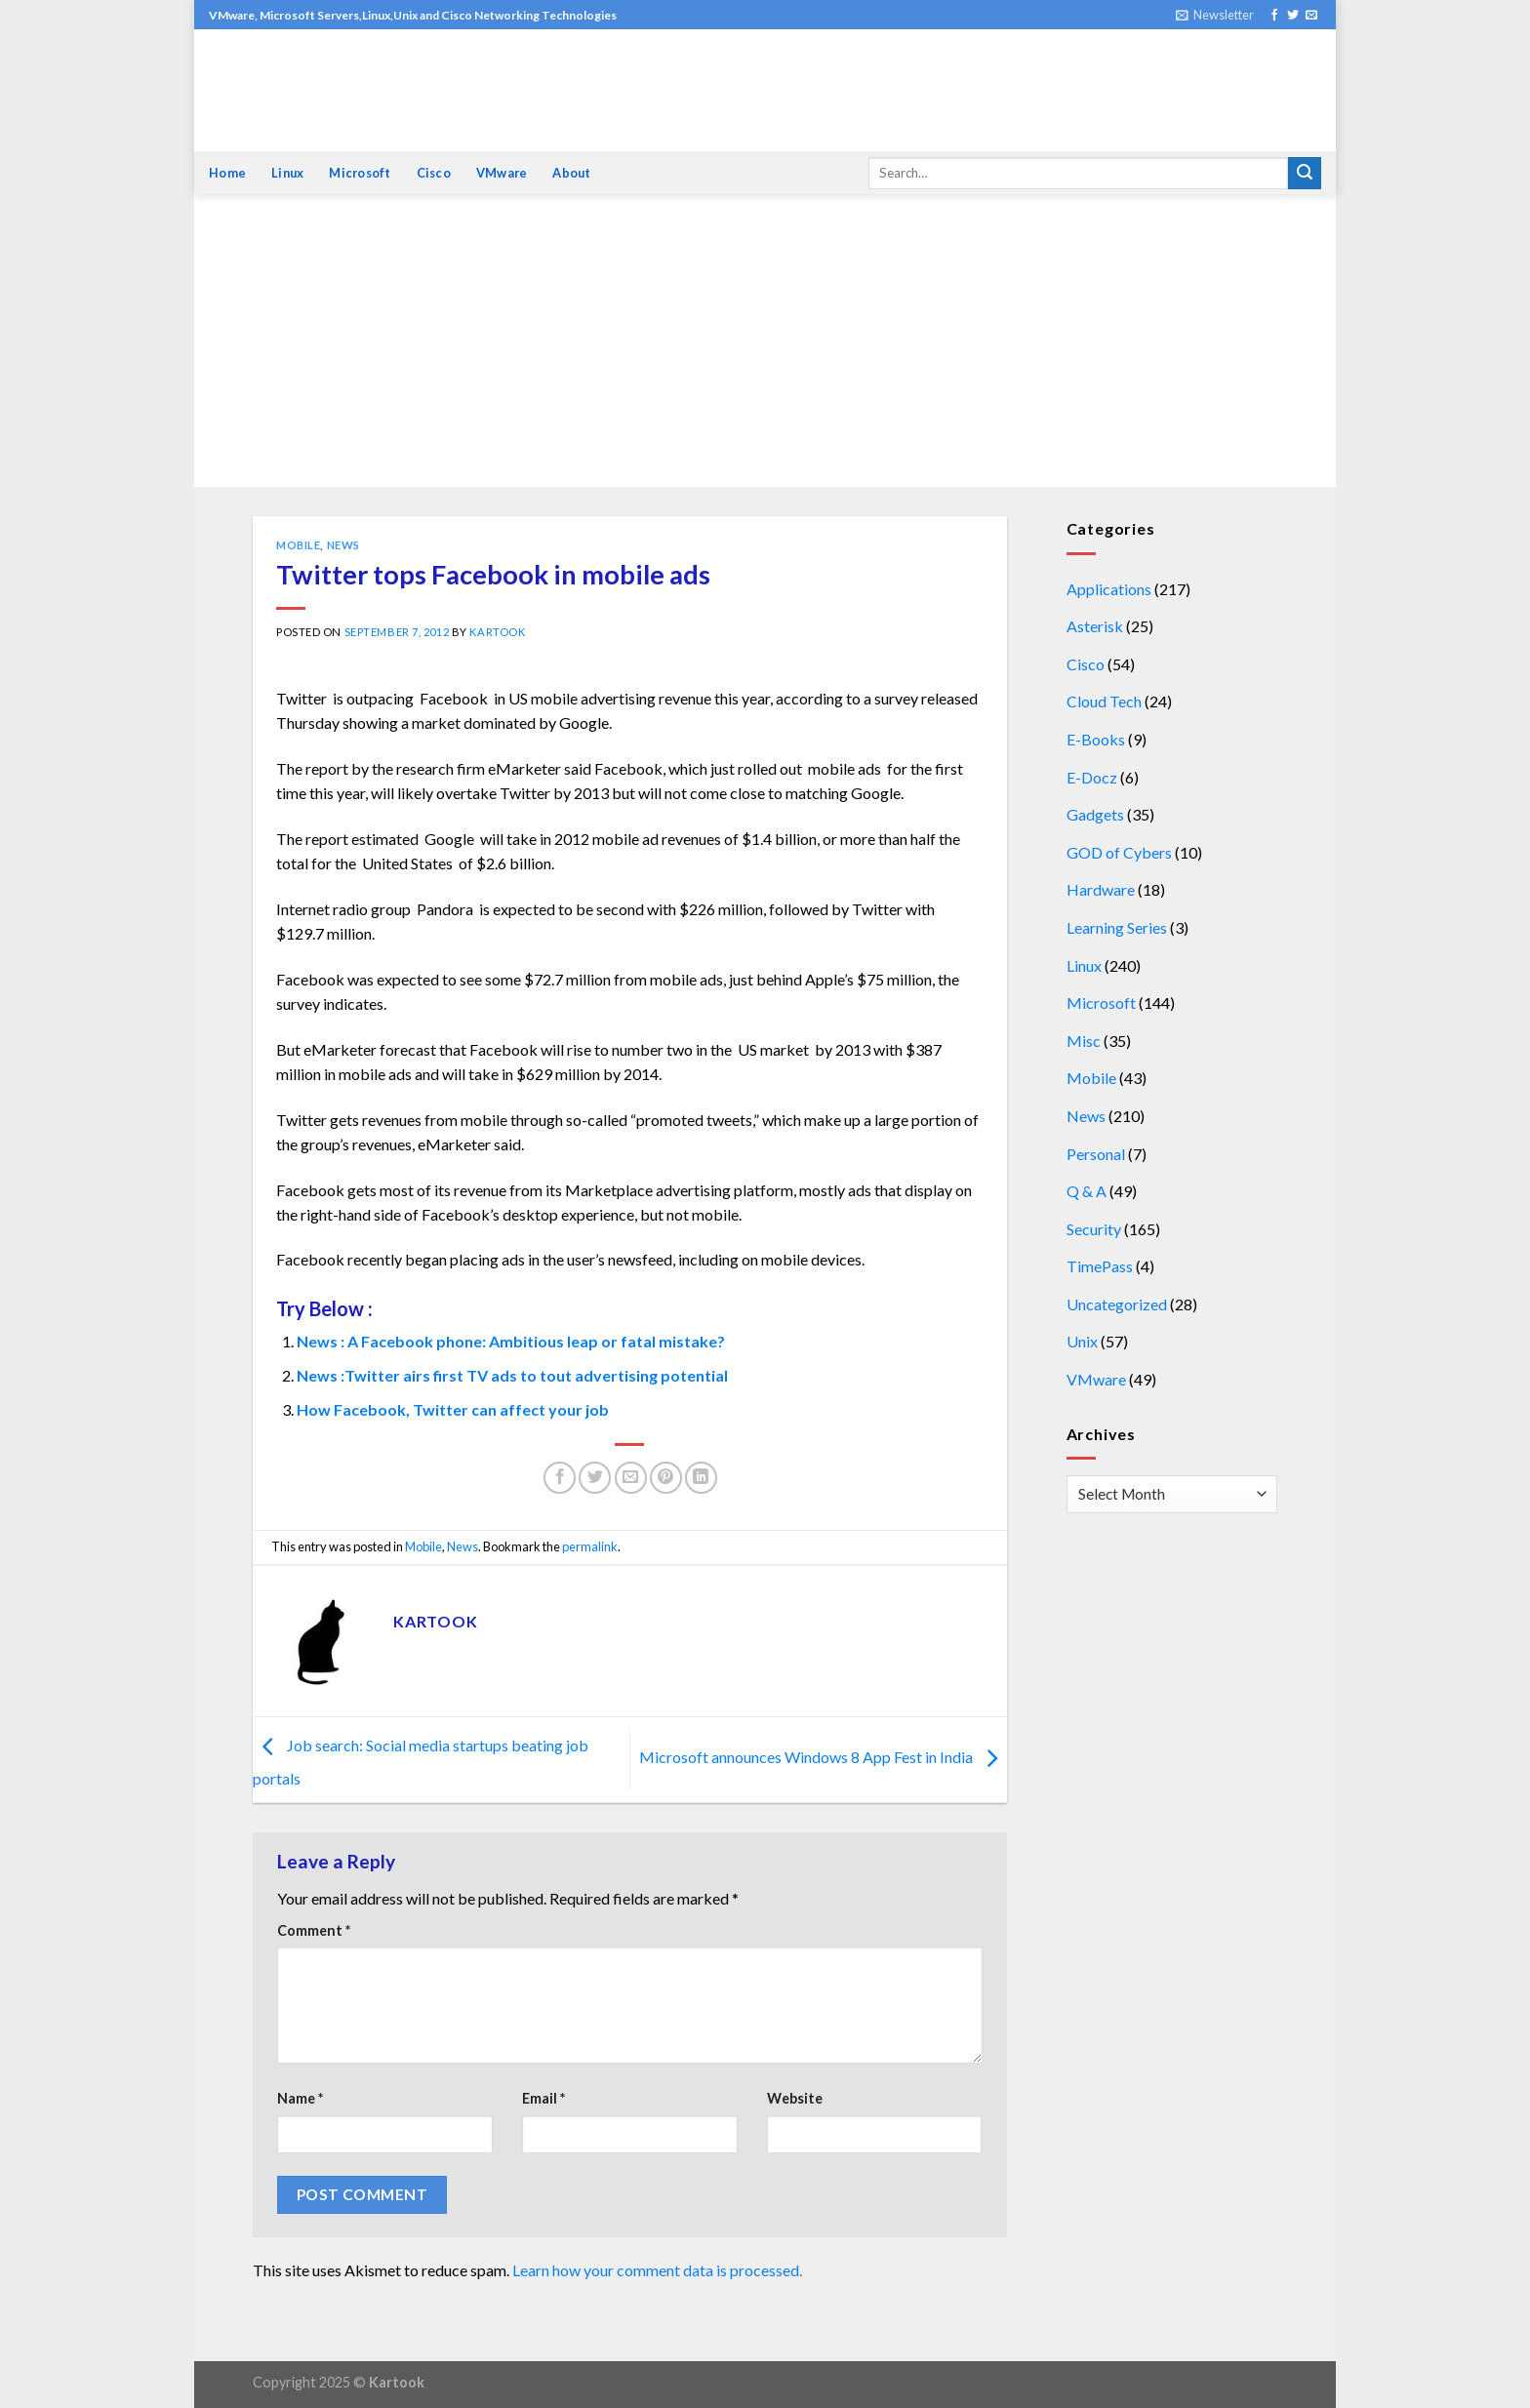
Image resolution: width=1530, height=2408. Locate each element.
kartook (497, 631)
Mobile (298, 545)
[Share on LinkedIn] (701, 1478)
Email (543, 2098)
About (571, 173)
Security (1094, 1229)
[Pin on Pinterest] (666, 1478)
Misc (1084, 1040)
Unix (1082, 1341)
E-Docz (1092, 777)
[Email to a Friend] (631, 1478)
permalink (590, 1546)
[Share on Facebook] (560, 1478)
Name (300, 2098)
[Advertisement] (765, 340)
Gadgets (1095, 814)
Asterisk (1095, 626)
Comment (313, 1930)
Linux (287, 173)
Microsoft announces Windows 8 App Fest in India (823, 1757)
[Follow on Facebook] (1274, 15)
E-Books (1096, 739)
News (343, 545)
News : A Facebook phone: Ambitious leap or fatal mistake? (511, 1341)
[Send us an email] (1311, 15)
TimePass (1100, 1266)
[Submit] (1304, 173)
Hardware (1101, 889)
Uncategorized (1117, 1304)
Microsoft (359, 173)
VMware (502, 173)
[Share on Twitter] (595, 1478)
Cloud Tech (1104, 701)
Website (795, 2098)
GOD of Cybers (1119, 852)
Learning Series (1117, 927)
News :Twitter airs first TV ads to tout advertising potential (512, 1375)
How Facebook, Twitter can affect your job (453, 1409)
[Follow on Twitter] (1293, 15)
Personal (1096, 1153)
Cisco (434, 173)
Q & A (1087, 1191)
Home (227, 173)
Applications (1109, 589)
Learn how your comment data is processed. (657, 2270)
